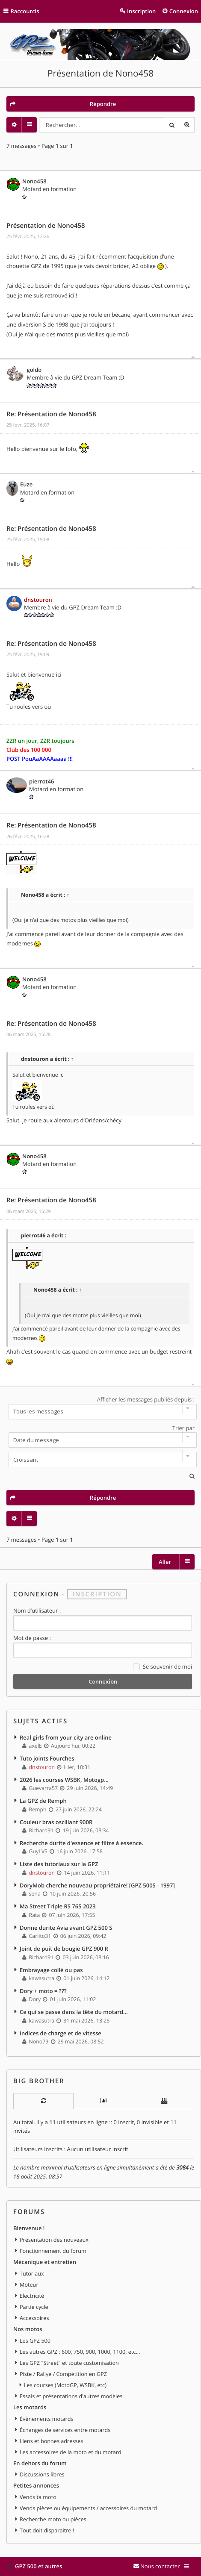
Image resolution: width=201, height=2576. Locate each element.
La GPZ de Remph (43, 1801)
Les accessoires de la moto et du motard (70, 2452)
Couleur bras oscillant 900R (56, 1822)
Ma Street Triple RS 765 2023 (58, 1906)
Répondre (103, 104)
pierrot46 (41, 781)
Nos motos (27, 2329)
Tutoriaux (32, 2273)
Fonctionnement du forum (53, 2251)
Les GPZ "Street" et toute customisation (69, 2363)
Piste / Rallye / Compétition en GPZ (63, 2374)
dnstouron (38, 600)
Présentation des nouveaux (54, 2239)
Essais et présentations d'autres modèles (71, 2396)
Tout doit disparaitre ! (47, 2530)
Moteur (29, 2284)
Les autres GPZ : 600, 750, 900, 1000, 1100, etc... (80, 2351)
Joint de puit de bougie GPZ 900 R (64, 1948)
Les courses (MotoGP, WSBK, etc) (65, 2385)
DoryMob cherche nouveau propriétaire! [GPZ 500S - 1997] (97, 1885)
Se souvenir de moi (162, 1667)
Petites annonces (36, 2485)
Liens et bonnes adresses (51, 2441)
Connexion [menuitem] (183, 11)
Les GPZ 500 (35, 2340)
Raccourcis (25, 11)
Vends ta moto (38, 2497)
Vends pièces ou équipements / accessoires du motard (88, 2508)
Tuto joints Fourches (47, 1758)
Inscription (97, 1594)
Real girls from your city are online (66, 1737)
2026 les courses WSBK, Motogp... (64, 1780)
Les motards (29, 2407)
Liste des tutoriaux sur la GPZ (59, 1864)
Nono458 (34, 181)
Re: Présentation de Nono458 (51, 414)
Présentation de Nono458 (100, 73)
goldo (34, 370)
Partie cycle (34, 2307)
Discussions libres (42, 2474)
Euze (26, 484)
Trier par (100, 1436)
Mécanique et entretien (44, 2262)
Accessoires (34, 2318)
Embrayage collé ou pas (51, 1970)
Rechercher (171, 124)
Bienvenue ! (28, 2228)
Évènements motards (47, 2419)
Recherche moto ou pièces (53, 2519)
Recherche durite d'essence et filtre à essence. (81, 1843)
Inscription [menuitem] (141, 11)
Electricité (32, 2295)
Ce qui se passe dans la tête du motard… (74, 2012)
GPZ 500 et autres (38, 2566)
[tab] (43, 2101)
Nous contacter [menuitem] (160, 2566)
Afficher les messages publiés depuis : (100, 1407)
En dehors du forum (40, 2463)
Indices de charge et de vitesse (60, 2033)
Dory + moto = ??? (43, 1991)
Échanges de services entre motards (65, 2430)
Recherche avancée (187, 124)
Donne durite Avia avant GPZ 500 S (66, 1927)
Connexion (36, 1594)
